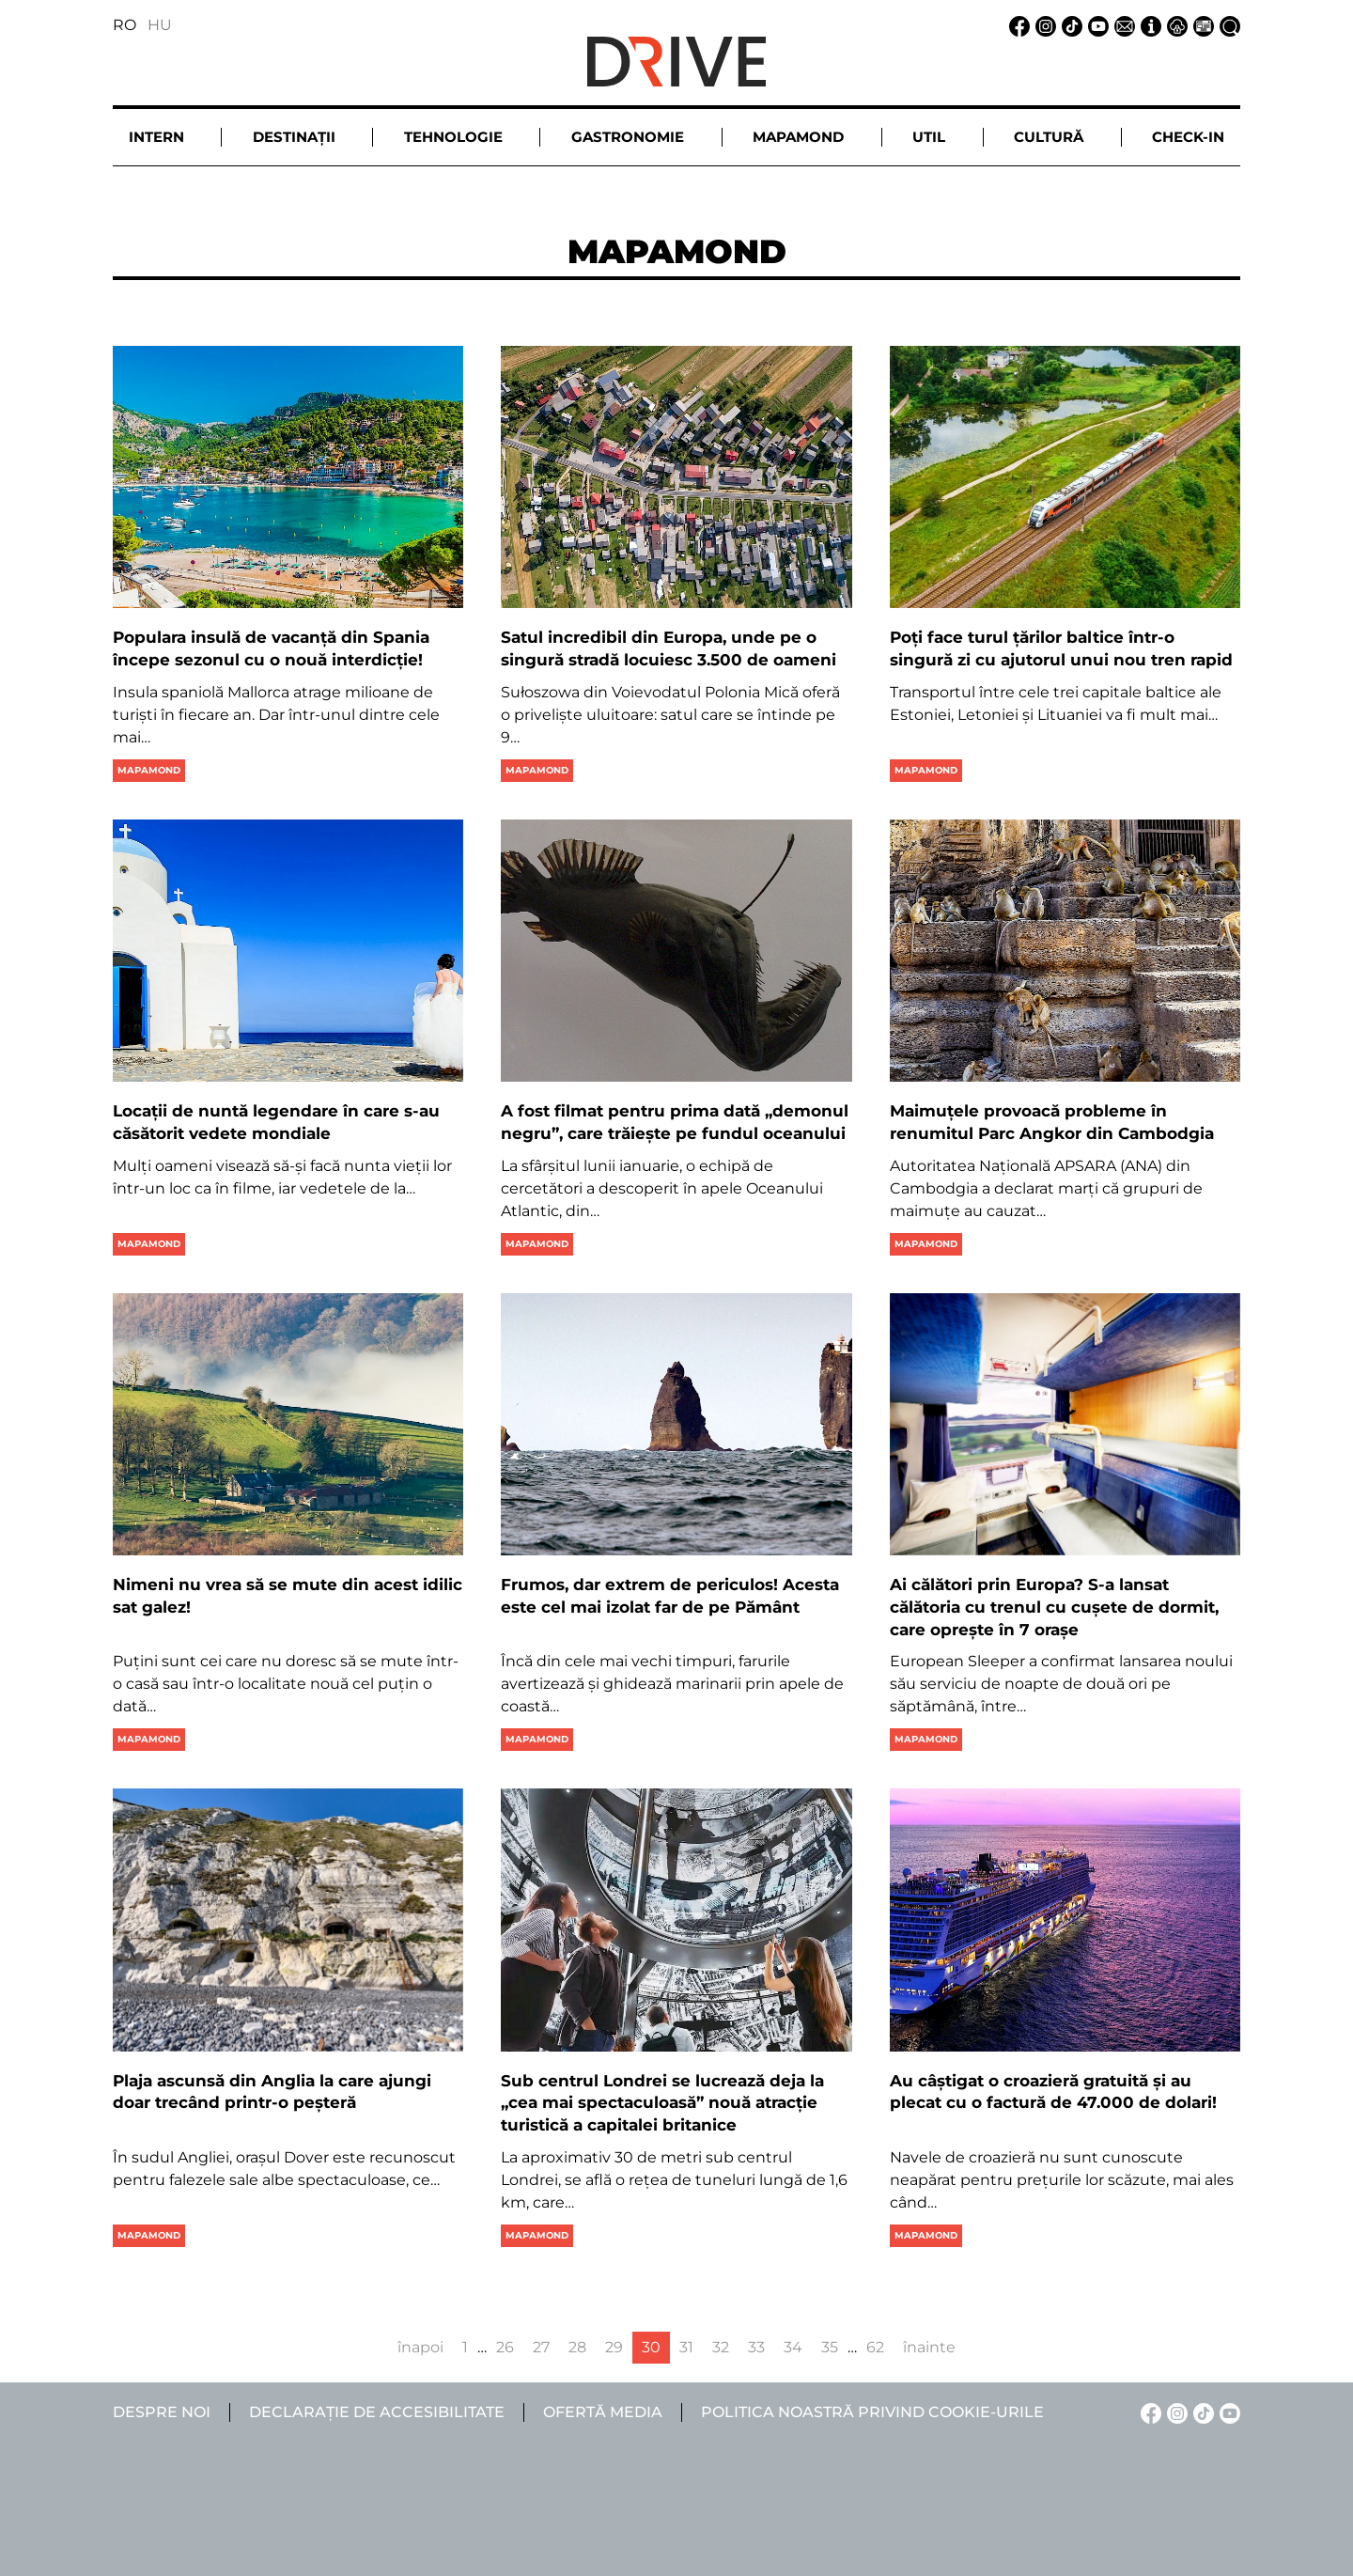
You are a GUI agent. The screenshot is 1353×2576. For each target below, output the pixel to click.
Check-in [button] (1188, 137)
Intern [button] (156, 137)
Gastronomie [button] (627, 137)
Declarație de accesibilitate (377, 2412)
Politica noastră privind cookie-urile (872, 2412)
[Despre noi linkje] (1148, 25)
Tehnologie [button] (453, 137)
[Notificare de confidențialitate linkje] (1174, 25)
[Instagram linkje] (1043, 25)
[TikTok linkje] (1069, 25)
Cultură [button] (1048, 137)
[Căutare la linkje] (1227, 25)
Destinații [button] (294, 137)
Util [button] (928, 137)
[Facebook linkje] (1016, 25)
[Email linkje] (1122, 25)
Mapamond (148, 770)
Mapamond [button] (798, 137)
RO (124, 25)
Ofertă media (602, 2412)
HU (160, 25)
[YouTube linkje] (1095, 25)
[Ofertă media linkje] (1201, 25)
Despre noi (161, 2412)
